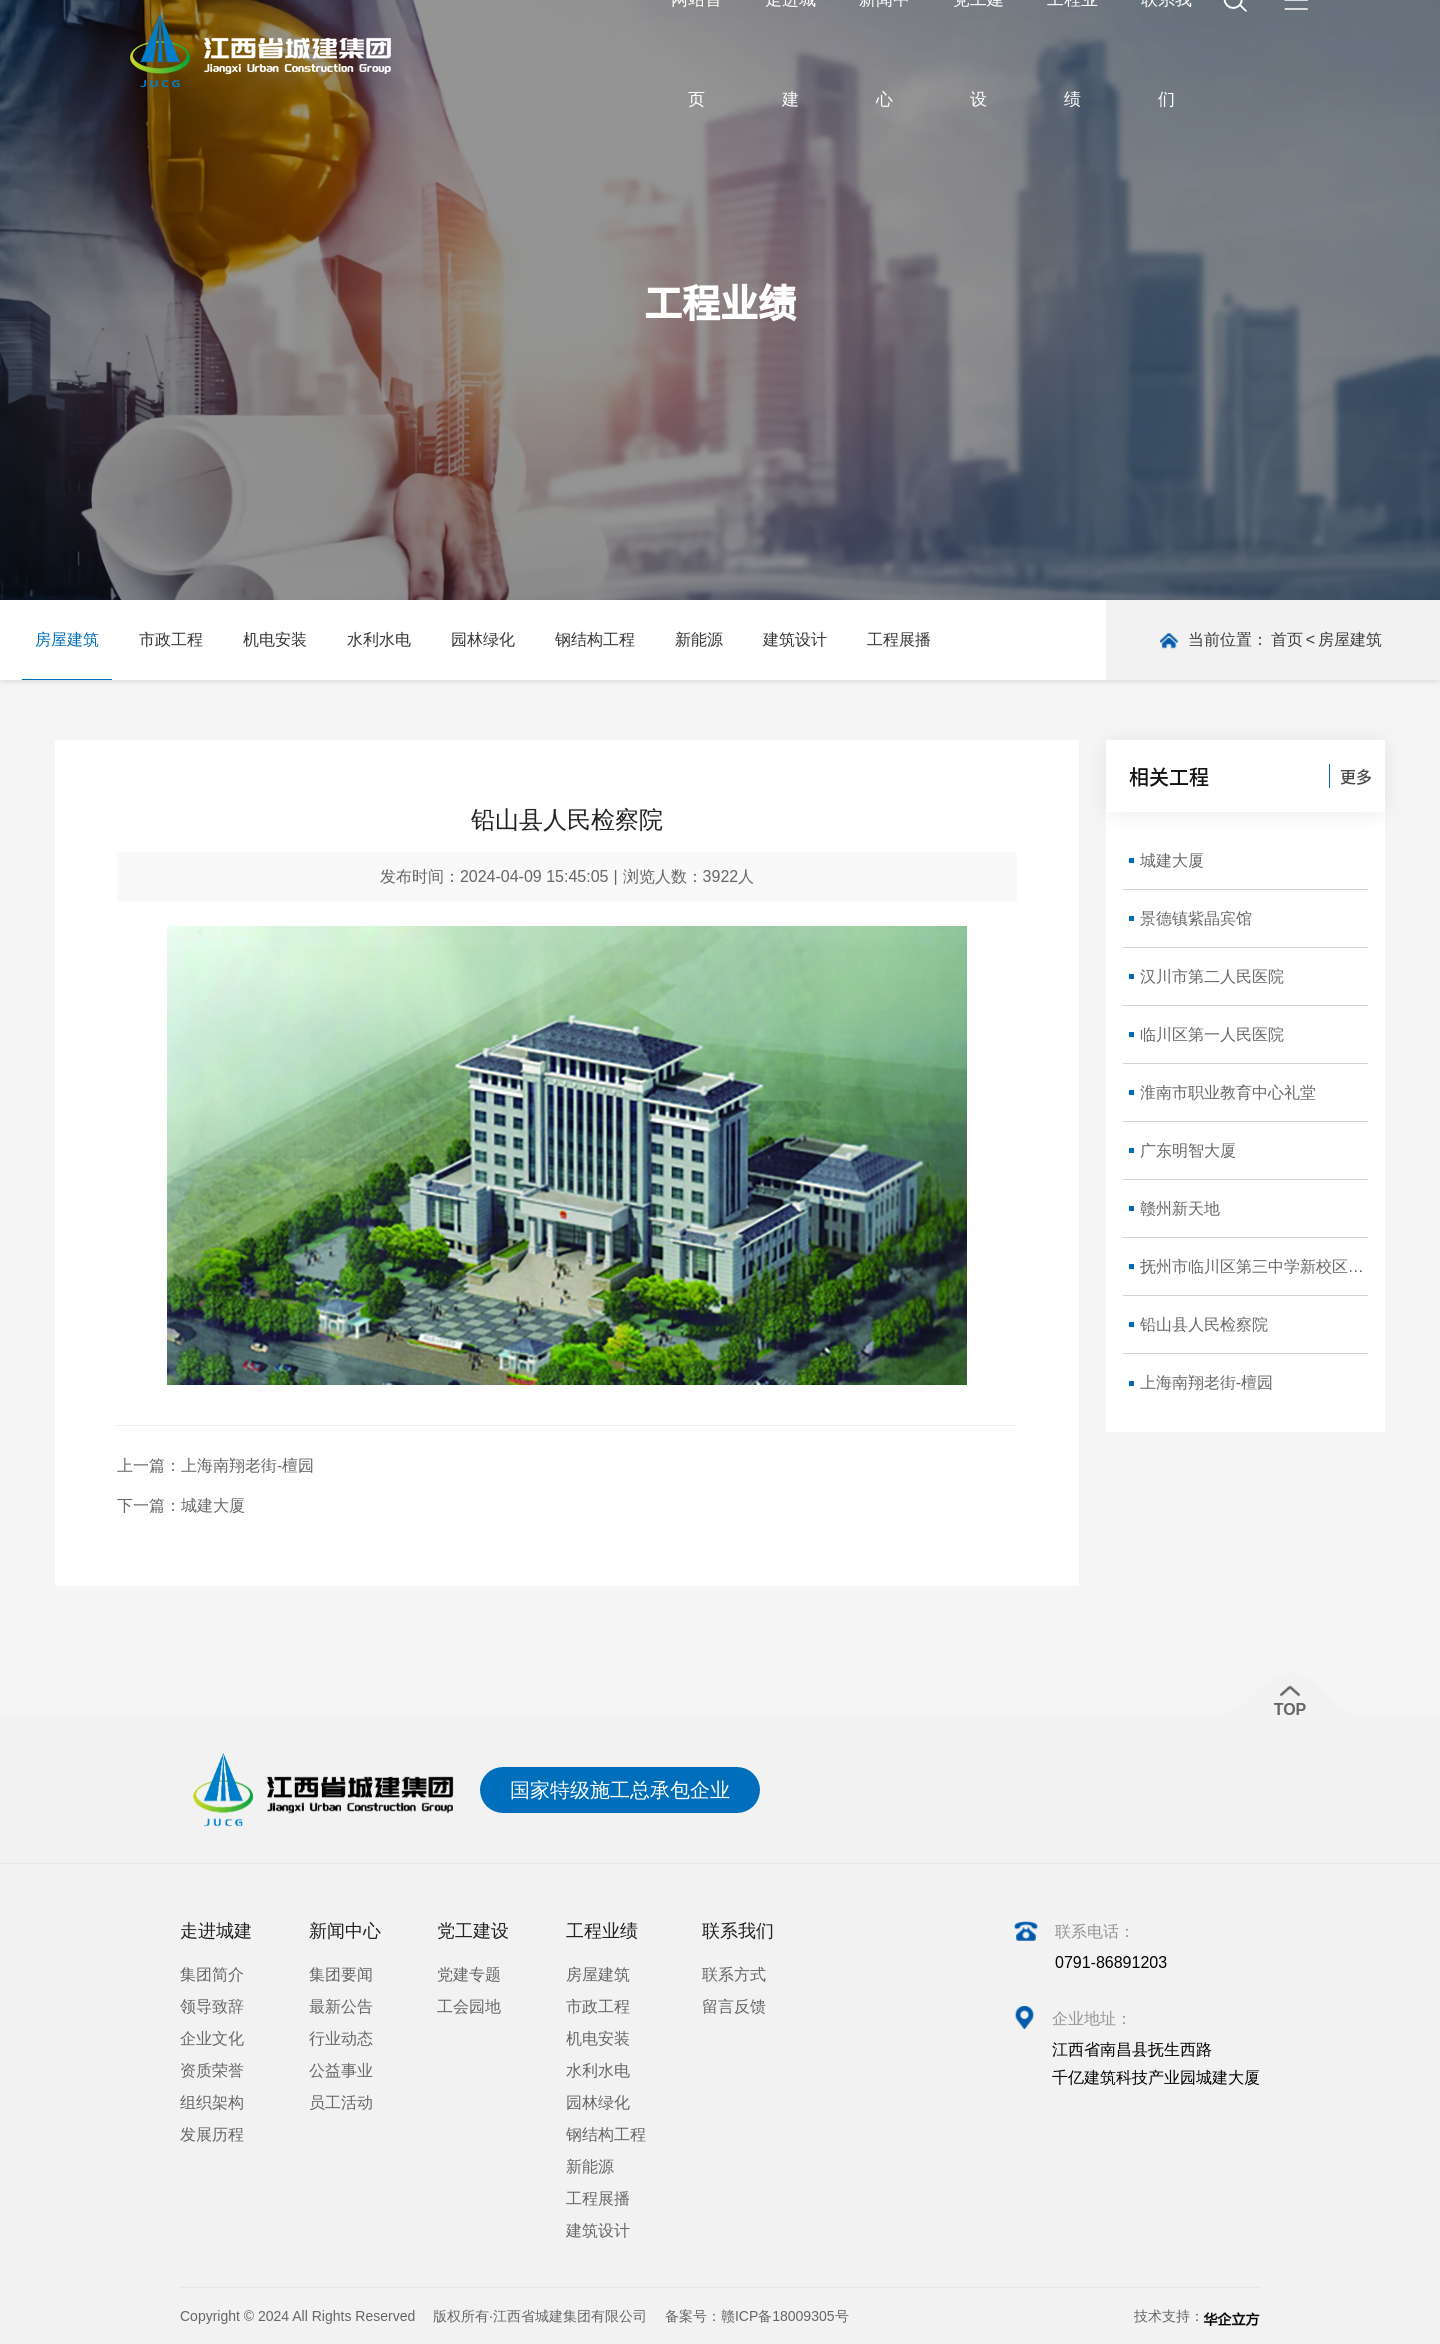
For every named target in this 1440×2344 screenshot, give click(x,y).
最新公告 (341, 2006)
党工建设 (473, 1931)
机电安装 (275, 639)
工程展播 (899, 639)
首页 (1287, 639)
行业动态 (341, 2038)
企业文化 (212, 2038)
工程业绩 (602, 1931)
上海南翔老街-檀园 (247, 1465)
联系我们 (738, 1931)
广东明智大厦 (1188, 1150)
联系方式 (734, 1974)
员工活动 (341, 2102)
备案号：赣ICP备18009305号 (757, 2316)
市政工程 (171, 639)
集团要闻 (341, 1974)
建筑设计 (795, 639)
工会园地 (469, 2006)
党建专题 (469, 1974)
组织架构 (212, 2102)
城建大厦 (213, 1505)
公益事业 (341, 2070)
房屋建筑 (67, 639)
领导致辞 (212, 2006)
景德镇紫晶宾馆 (1196, 918)
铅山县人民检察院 (1204, 1324)
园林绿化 (483, 639)
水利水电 (379, 639)
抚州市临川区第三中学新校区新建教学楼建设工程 (1254, 1266)
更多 (1356, 776)
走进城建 (216, 1931)
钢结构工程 (595, 639)
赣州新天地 (1180, 1208)
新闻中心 (345, 1931)
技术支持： (1197, 2317)
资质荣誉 (212, 2070)
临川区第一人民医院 (1212, 1034)
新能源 (699, 639)
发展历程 (212, 2134)
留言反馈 (734, 2006)
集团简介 (212, 1974)
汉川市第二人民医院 (1212, 976)
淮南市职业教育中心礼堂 (1228, 1092)
